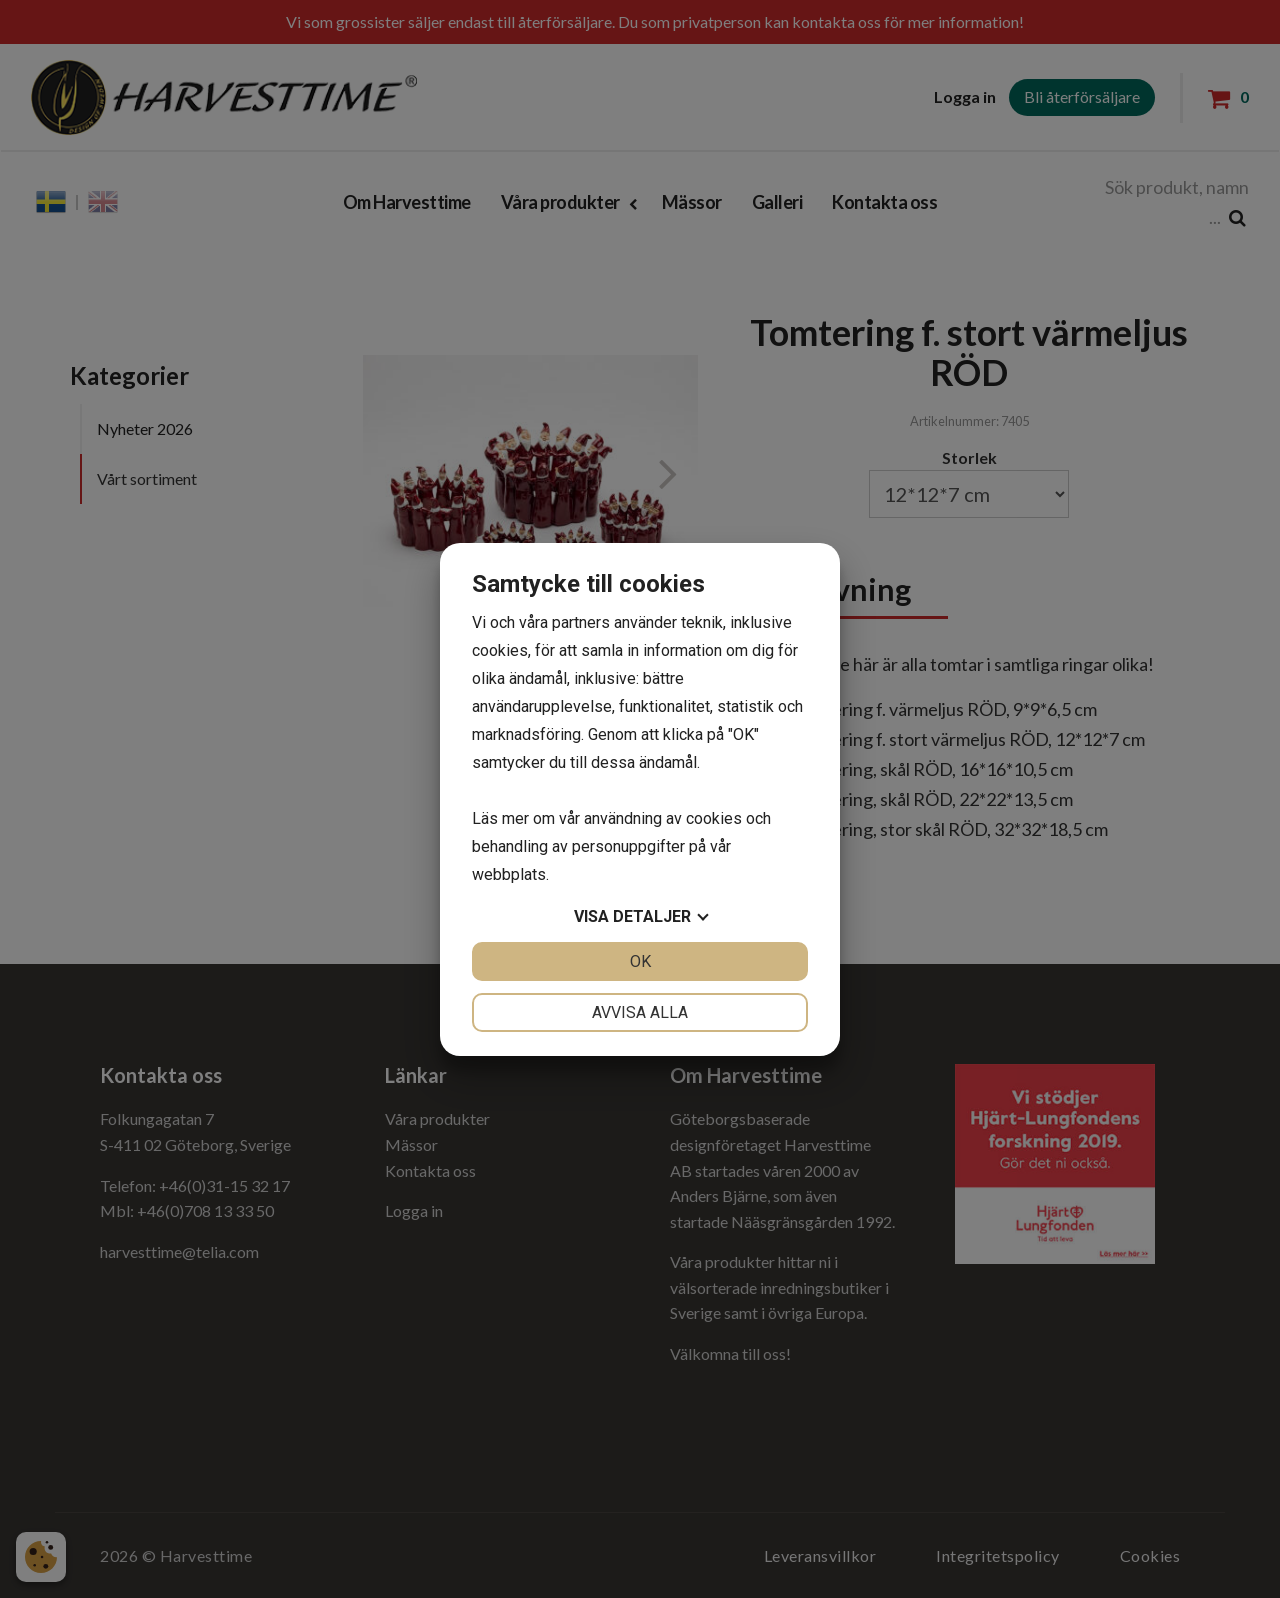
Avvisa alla (640, 1012)
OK (640, 961)
